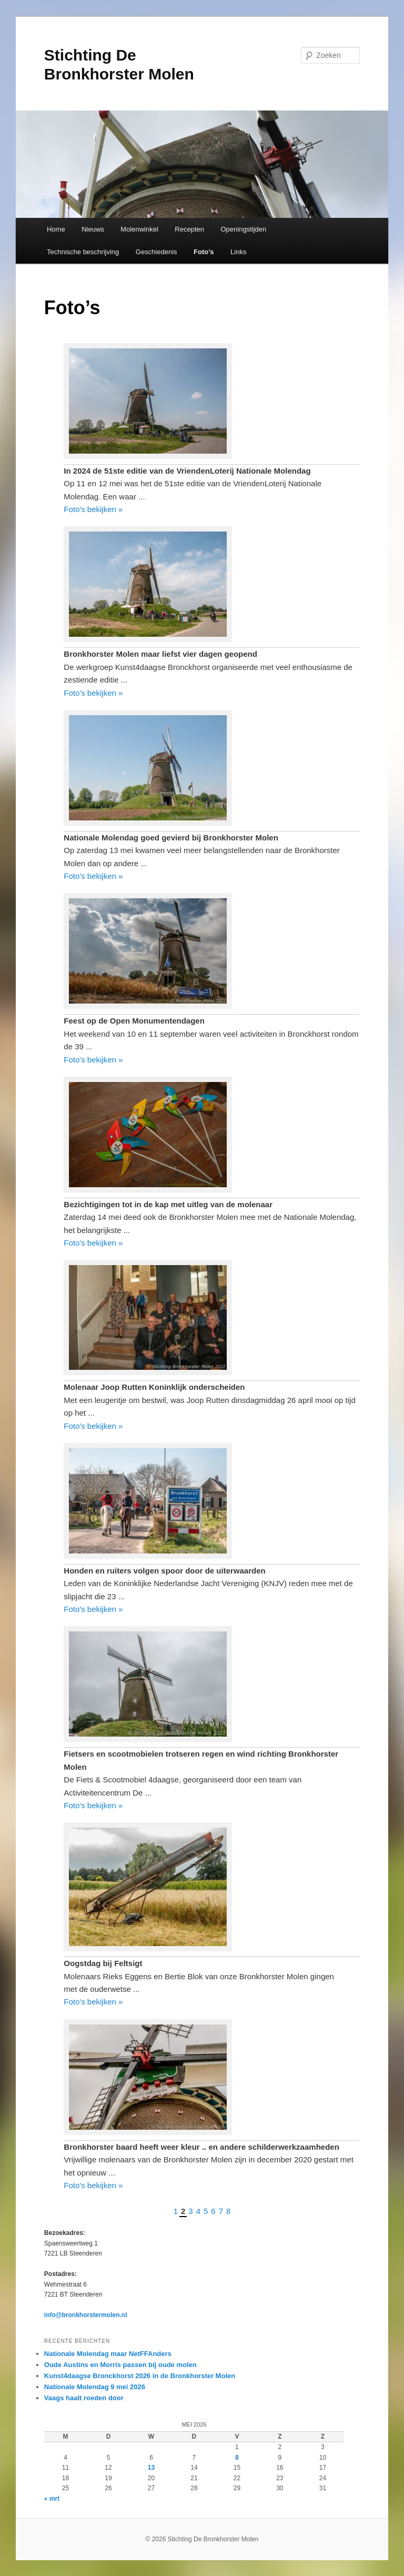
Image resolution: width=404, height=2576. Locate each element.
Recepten (189, 229)
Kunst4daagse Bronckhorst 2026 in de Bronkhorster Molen (139, 2376)
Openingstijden (244, 229)
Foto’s (204, 252)
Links (238, 252)
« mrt (51, 2498)
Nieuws (93, 229)
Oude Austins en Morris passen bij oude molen (120, 2365)
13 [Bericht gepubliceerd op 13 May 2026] (151, 2467)
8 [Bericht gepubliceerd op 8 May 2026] (237, 2457)
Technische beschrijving (83, 252)
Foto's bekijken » (93, 509)
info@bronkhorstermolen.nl (85, 2315)
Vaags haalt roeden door (84, 2398)
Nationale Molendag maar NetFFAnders (107, 2354)
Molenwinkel (139, 229)
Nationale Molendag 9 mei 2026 (94, 2387)
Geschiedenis (156, 252)
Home (56, 229)
